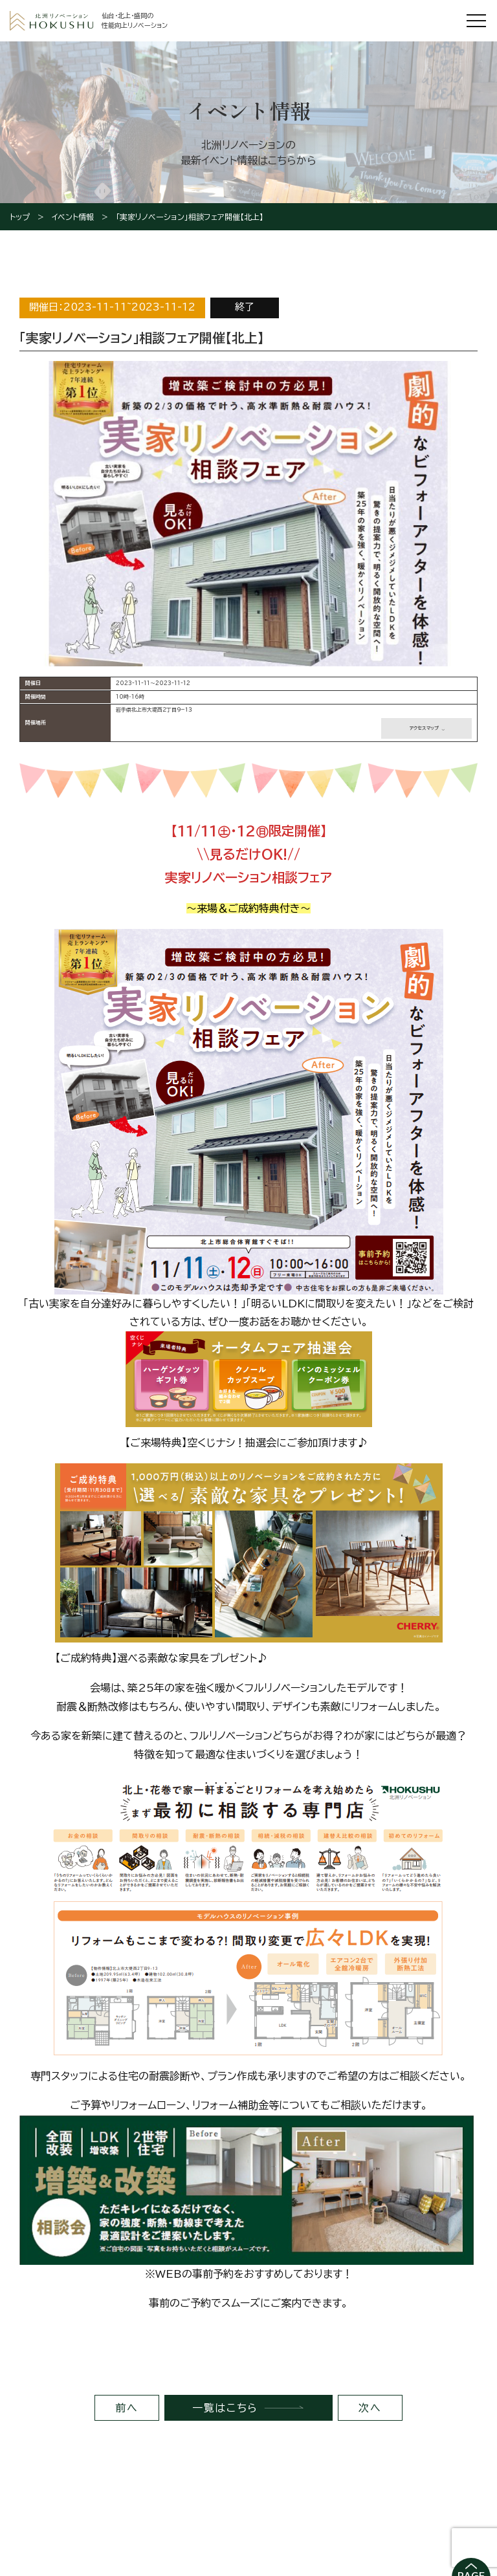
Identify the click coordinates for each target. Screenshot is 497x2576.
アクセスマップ (424, 728)
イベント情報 (73, 217)
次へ (370, 2408)
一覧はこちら (225, 2408)
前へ (126, 2408)
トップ (20, 217)
